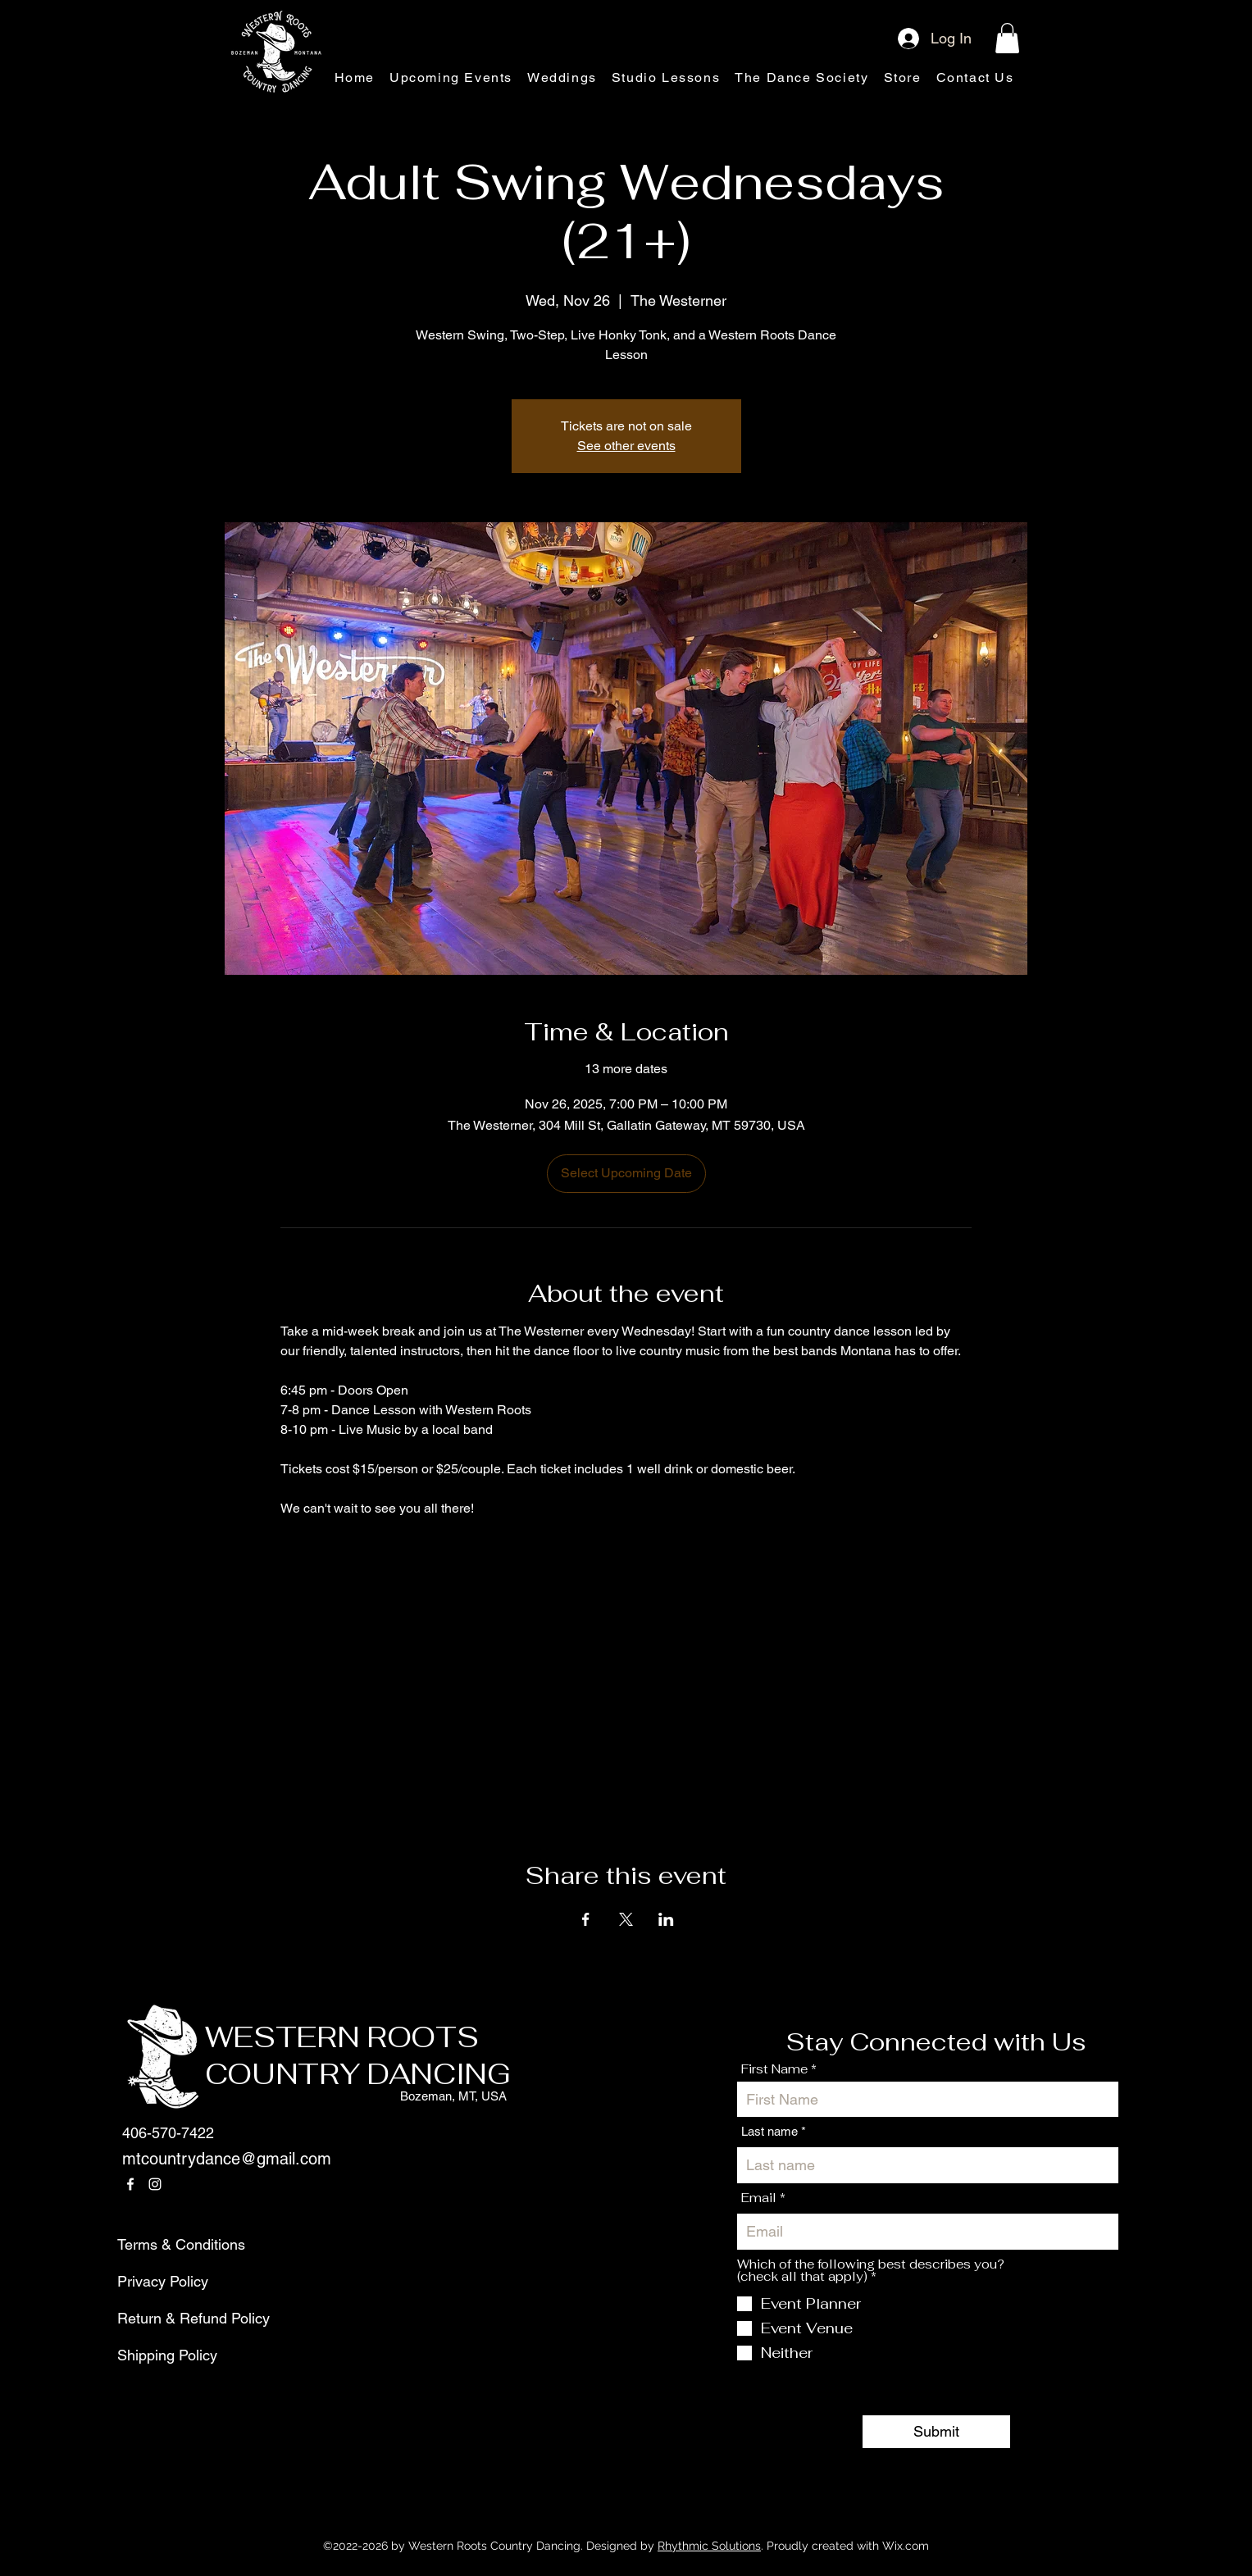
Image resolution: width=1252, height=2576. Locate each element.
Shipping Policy (156, 2355)
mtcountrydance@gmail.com (226, 2159)
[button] (1007, 38)
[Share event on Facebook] (586, 1919)
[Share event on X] (626, 1919)
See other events (626, 445)
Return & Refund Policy (156, 2318)
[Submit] (936, 2431)
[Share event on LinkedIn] (666, 1919)
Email (758, 2197)
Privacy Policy (156, 2281)
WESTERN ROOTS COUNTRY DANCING (358, 2055)
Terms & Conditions (156, 2244)
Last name (769, 2131)
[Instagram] (155, 2184)
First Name (774, 2069)
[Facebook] (130, 2184)
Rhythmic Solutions (709, 2545)
